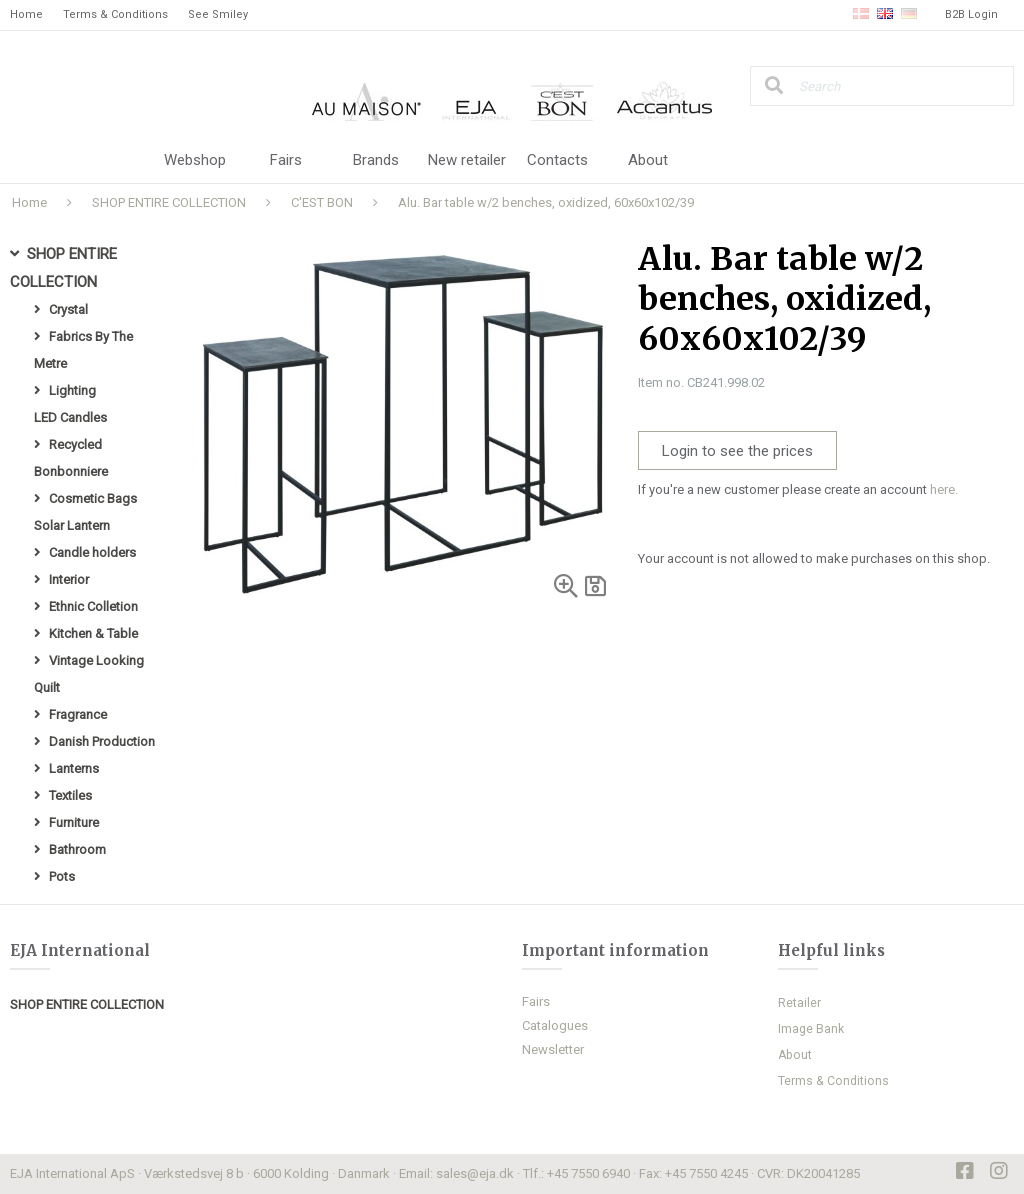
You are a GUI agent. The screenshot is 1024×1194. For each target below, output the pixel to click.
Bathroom (77, 849)
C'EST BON (322, 202)
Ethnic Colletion (93, 606)
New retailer (467, 160)
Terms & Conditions (115, 14)
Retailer (799, 1003)
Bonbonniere (71, 471)
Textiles (70, 795)
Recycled (75, 444)
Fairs (286, 160)
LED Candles (70, 417)
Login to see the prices (737, 451)
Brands (376, 160)
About (648, 160)
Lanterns (74, 768)
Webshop (195, 160)
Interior (69, 579)
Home (26, 14)
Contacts (557, 160)
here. (944, 489)
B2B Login (971, 14)
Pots (62, 876)
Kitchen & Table (93, 633)
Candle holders (92, 552)
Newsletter (553, 1049)
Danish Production (102, 741)
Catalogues (555, 1025)
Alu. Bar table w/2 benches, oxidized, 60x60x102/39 (546, 202)
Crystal (68, 309)
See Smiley (218, 14)
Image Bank (811, 1029)
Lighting (72, 390)
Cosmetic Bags (93, 498)
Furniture (74, 822)
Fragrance (78, 714)
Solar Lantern (72, 525)
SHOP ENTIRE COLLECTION (169, 202)
